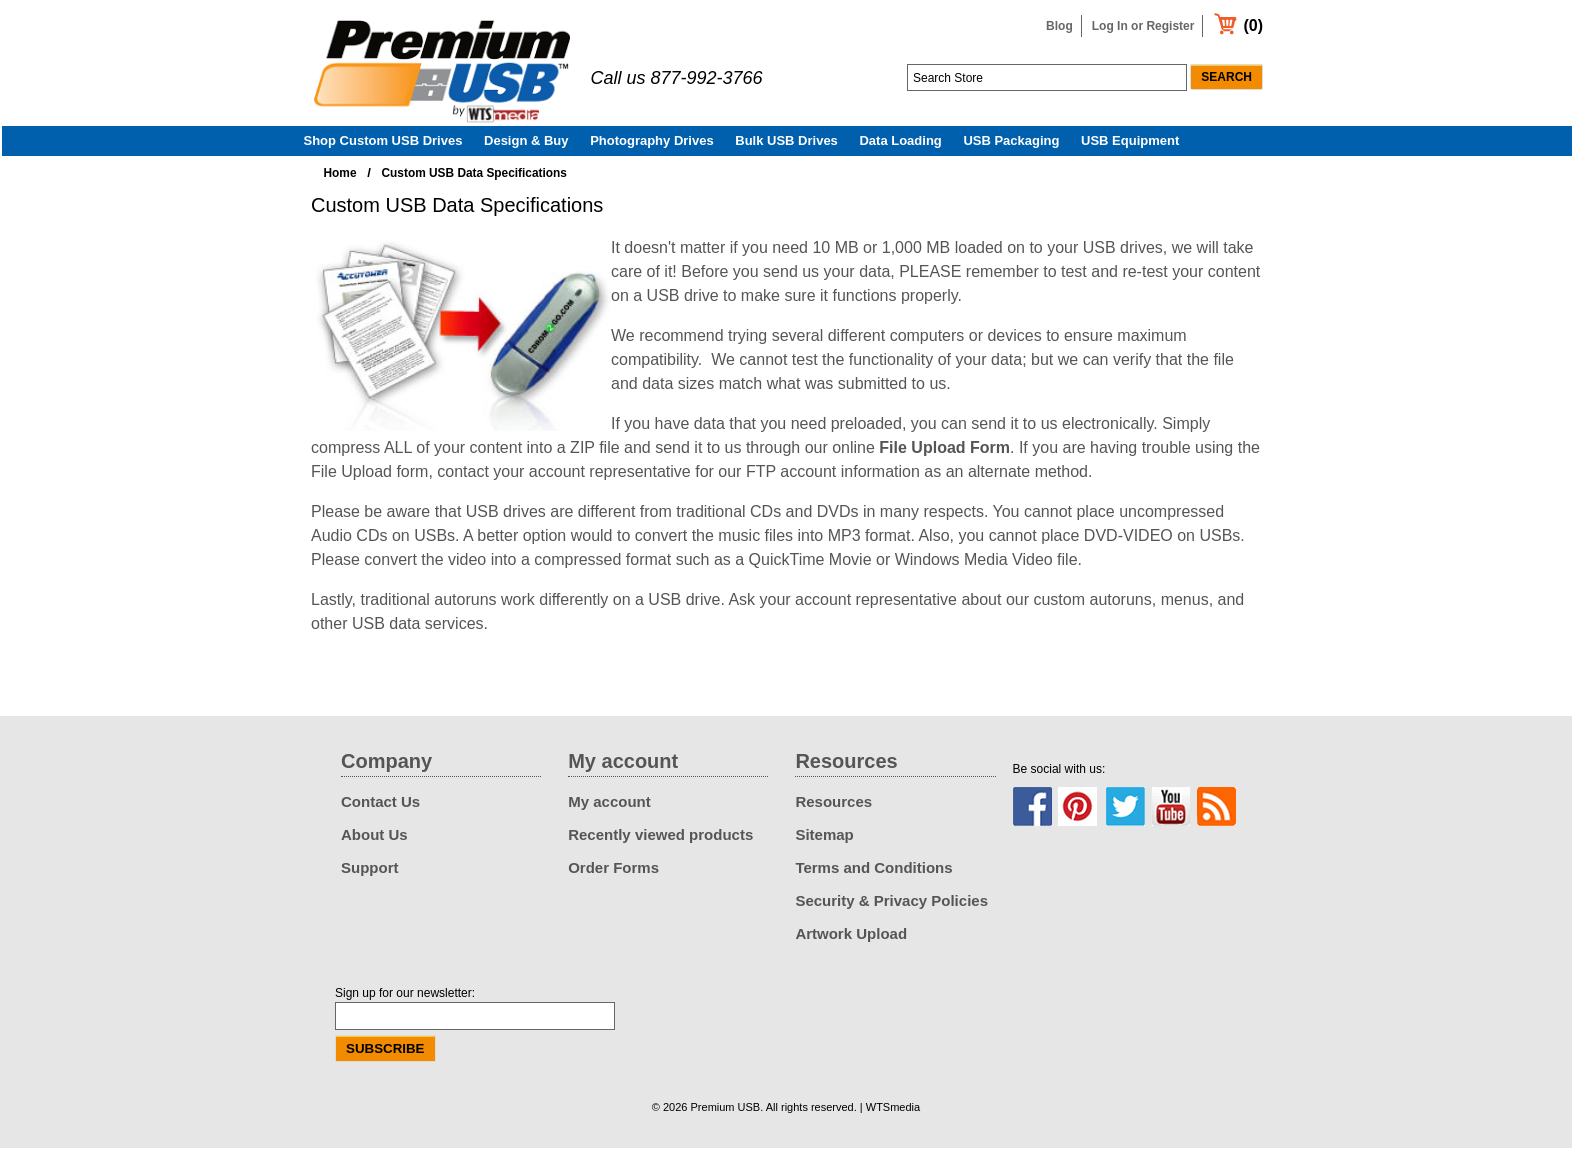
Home (340, 176)
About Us (374, 837)
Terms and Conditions (873, 870)
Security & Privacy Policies (891, 903)
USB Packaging (1011, 143)
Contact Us (380, 804)
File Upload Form (944, 450)
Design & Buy (526, 143)
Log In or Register (1143, 26)
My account (609, 804)
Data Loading (900, 143)
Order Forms (613, 870)
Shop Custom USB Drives (383, 143)
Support (370, 870)
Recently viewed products (660, 837)
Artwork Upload (851, 936)
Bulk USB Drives (786, 143)
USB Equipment (1130, 143)
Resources (833, 804)
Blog (1059, 26)
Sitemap (824, 837)
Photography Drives (652, 143)
